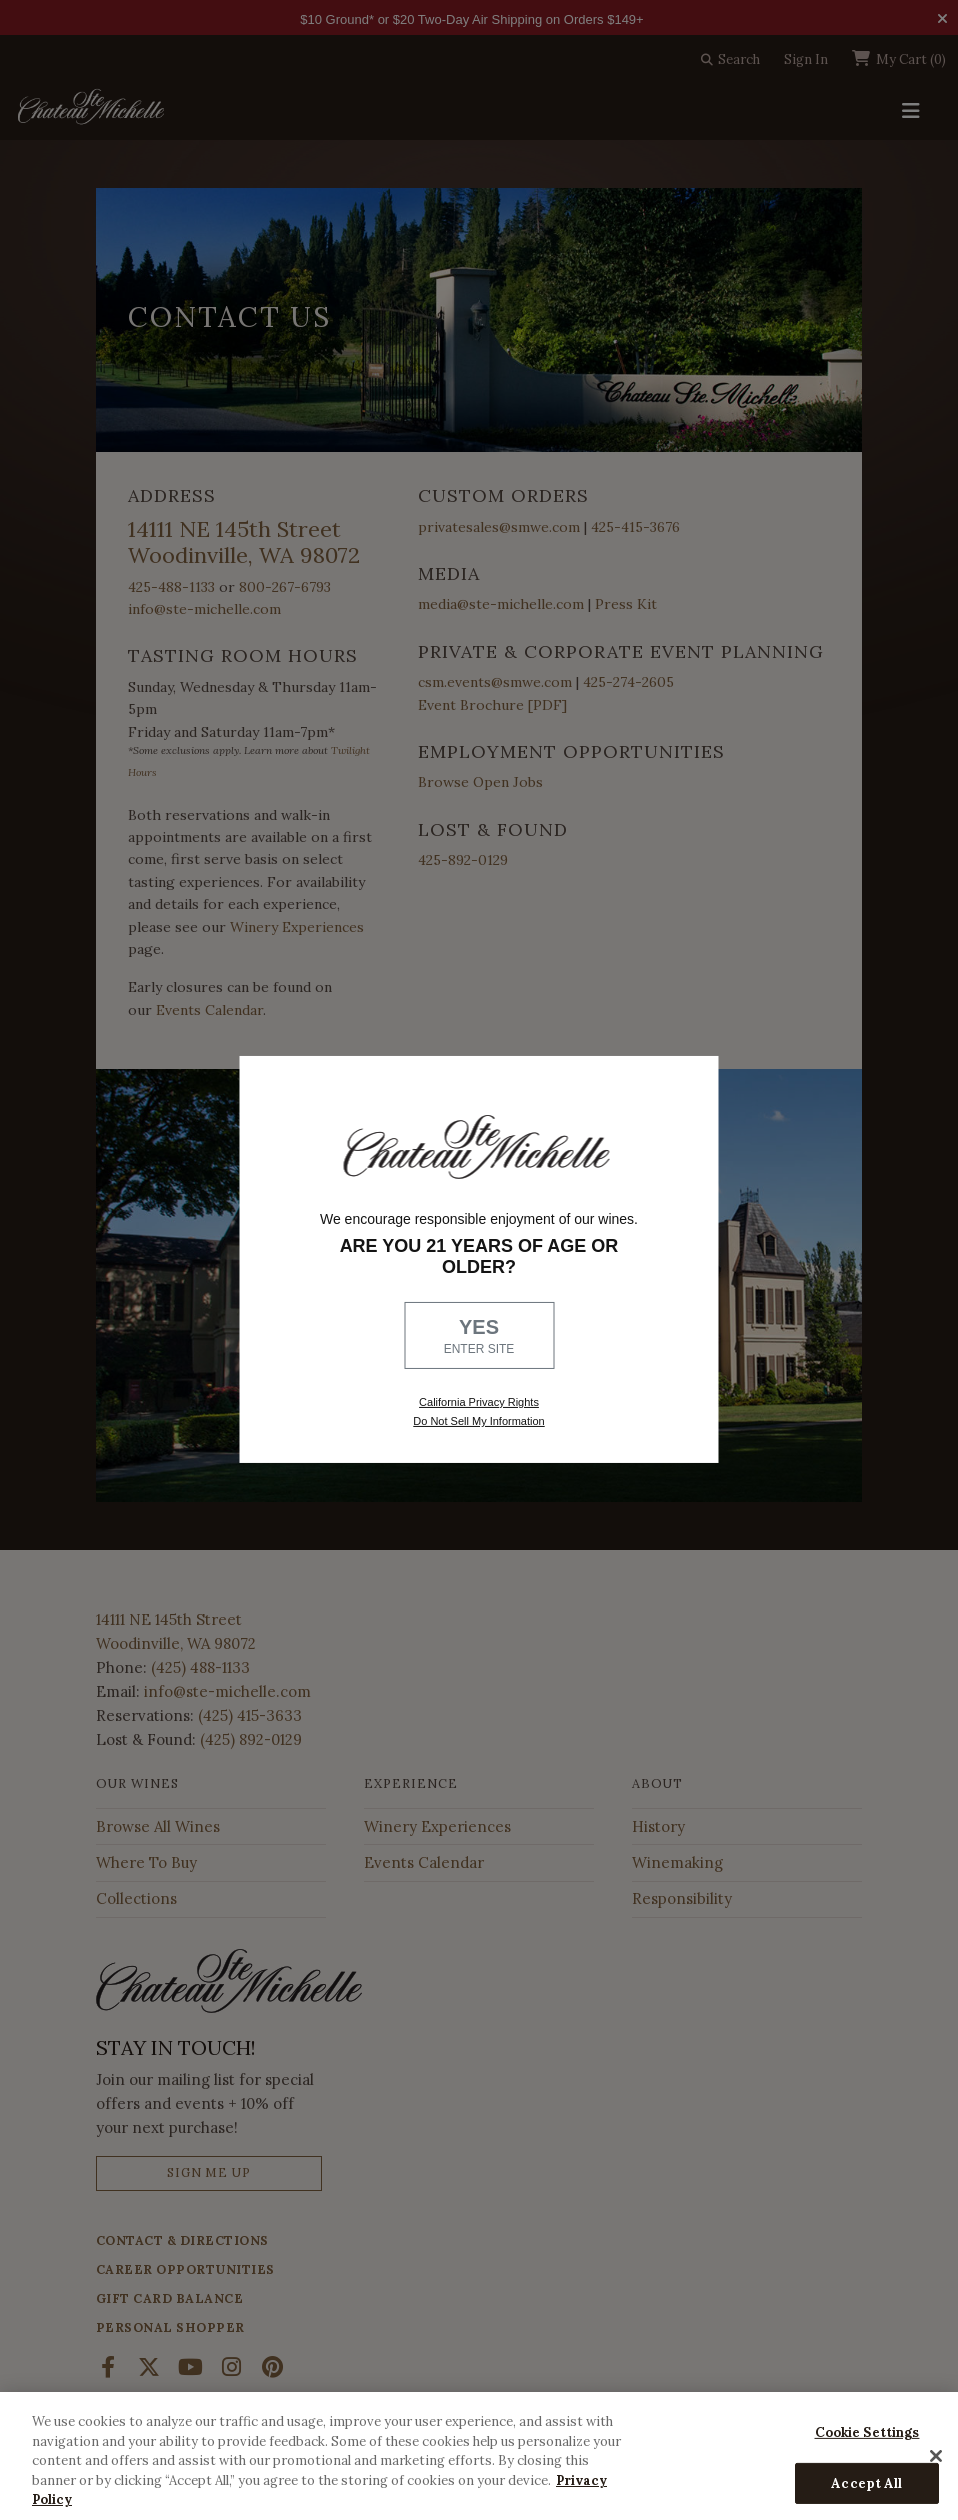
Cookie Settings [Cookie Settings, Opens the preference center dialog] (867, 2432)
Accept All (866, 2483)
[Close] (936, 2456)
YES (479, 1337)
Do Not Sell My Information (478, 1421)
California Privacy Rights (479, 1402)
